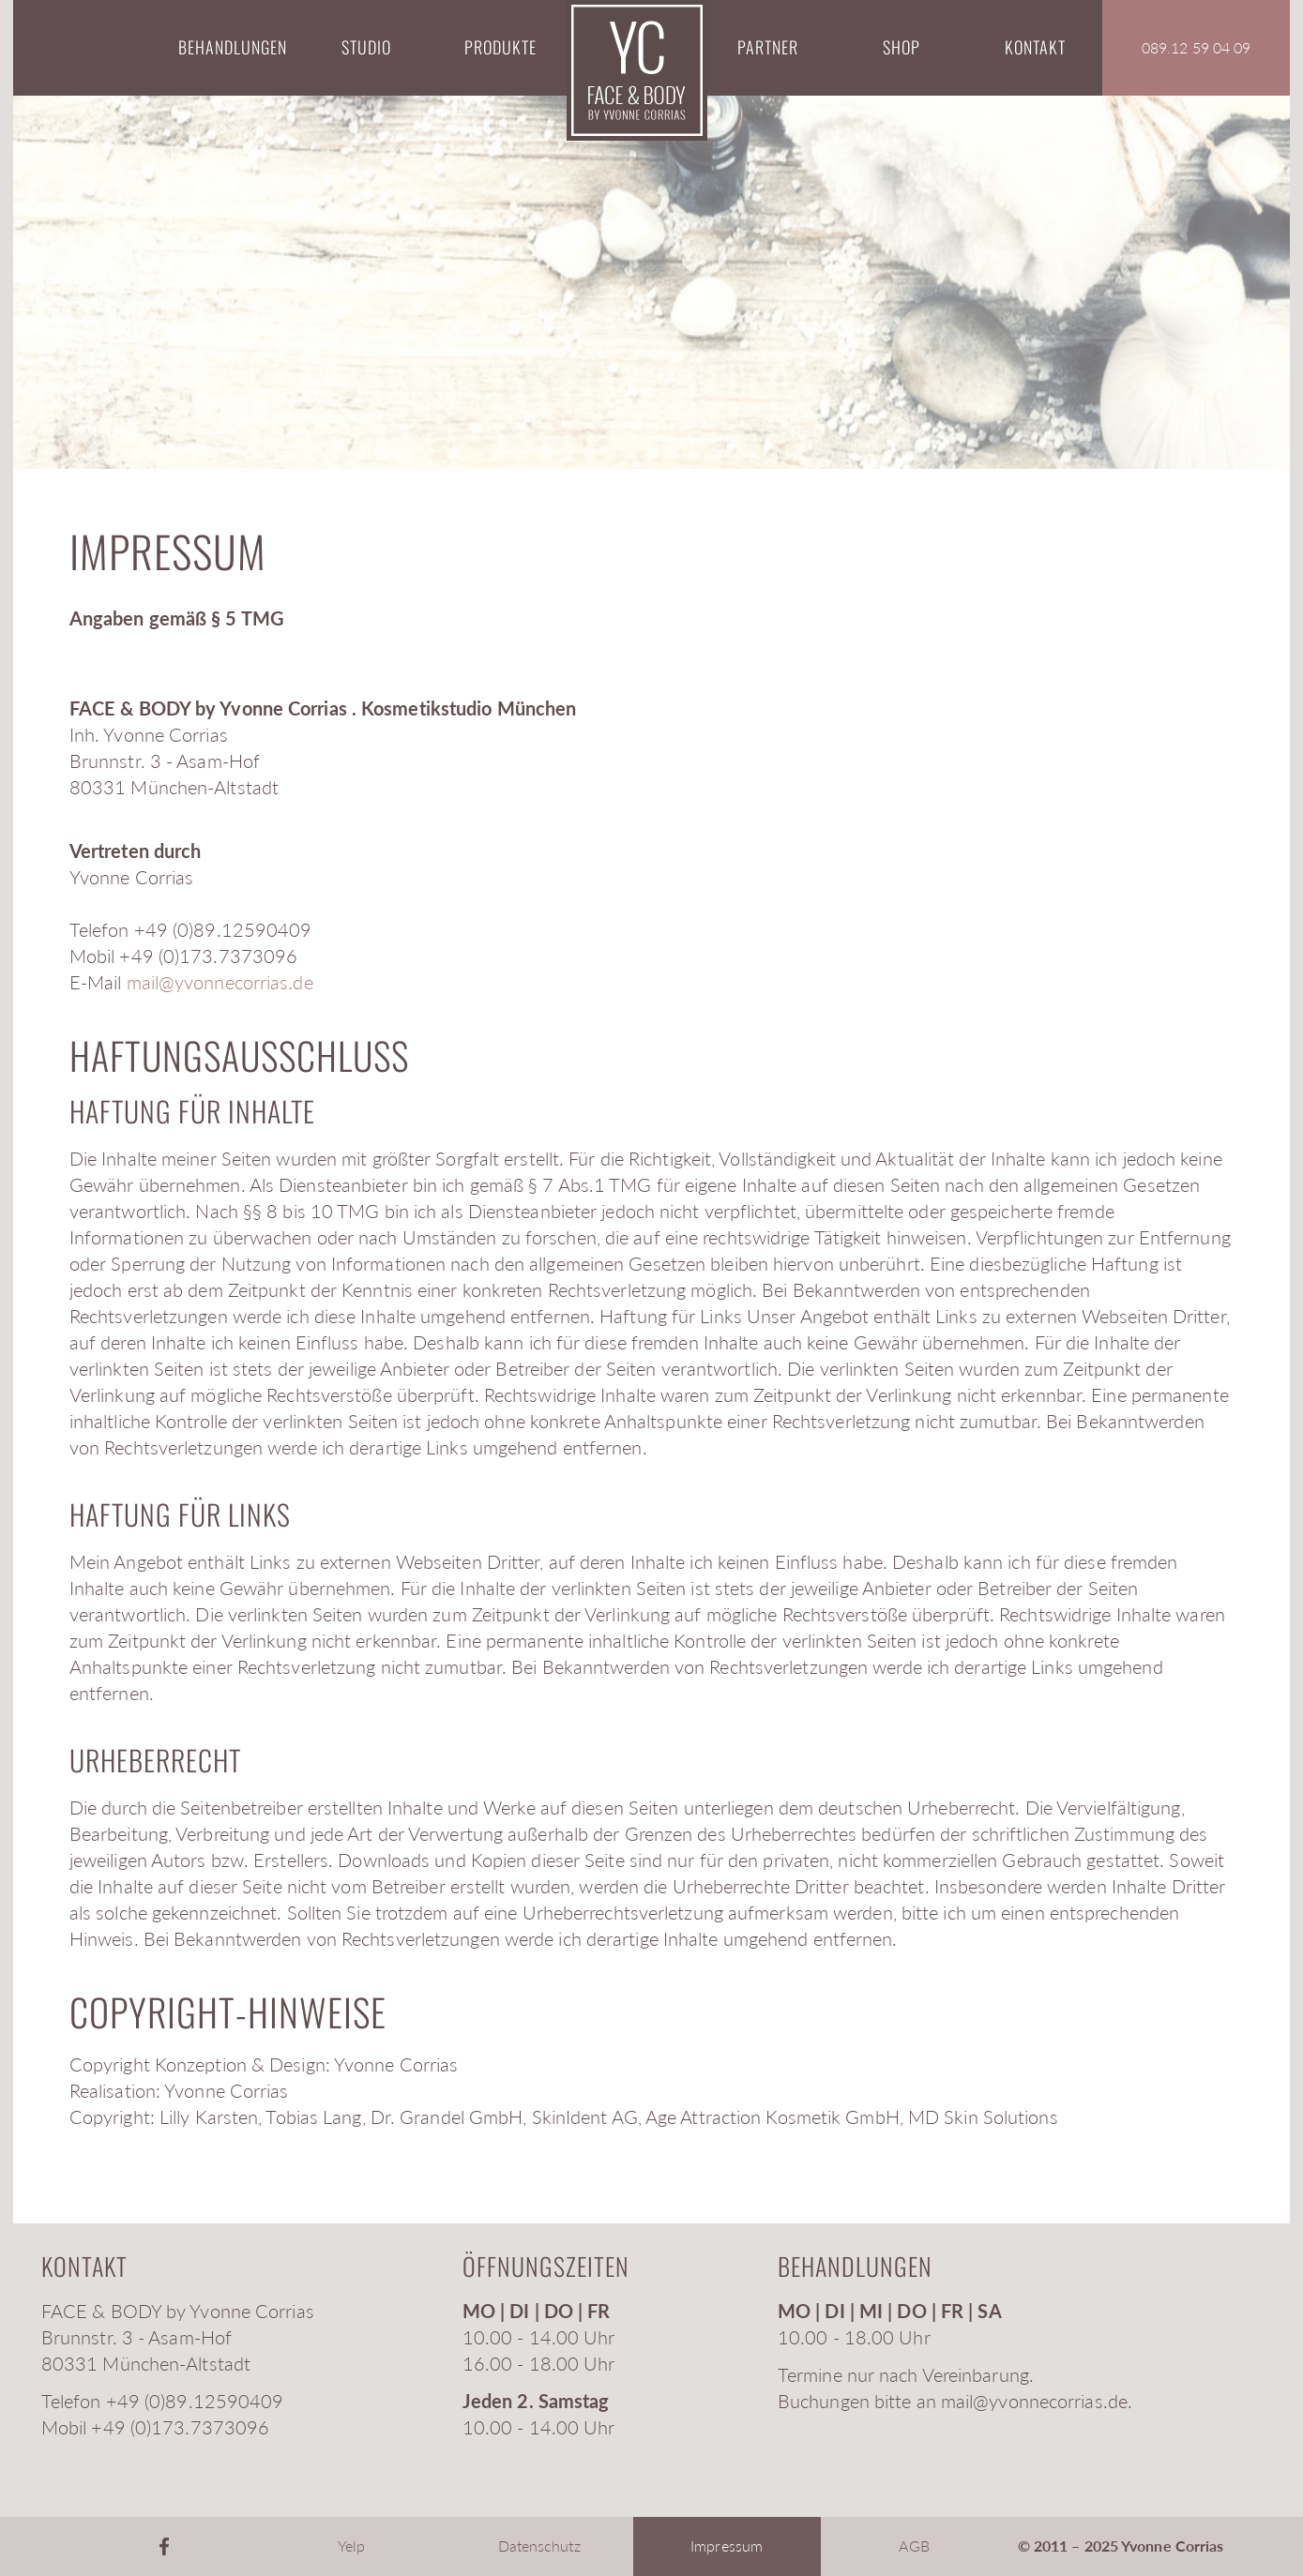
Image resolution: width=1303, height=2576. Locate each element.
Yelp (351, 2545)
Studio (366, 47)
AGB (914, 2545)
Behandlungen (232, 47)
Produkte (500, 47)
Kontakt (1035, 47)
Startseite (637, 70)
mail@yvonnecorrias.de (220, 982)
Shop (901, 47)
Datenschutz (539, 2545)
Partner (767, 47)
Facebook (164, 2546)
